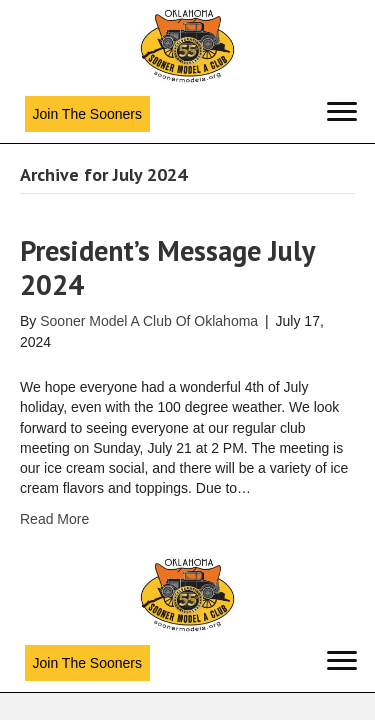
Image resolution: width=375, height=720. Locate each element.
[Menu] (342, 112)
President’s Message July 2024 (167, 267)
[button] (87, 114)
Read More (54, 519)
